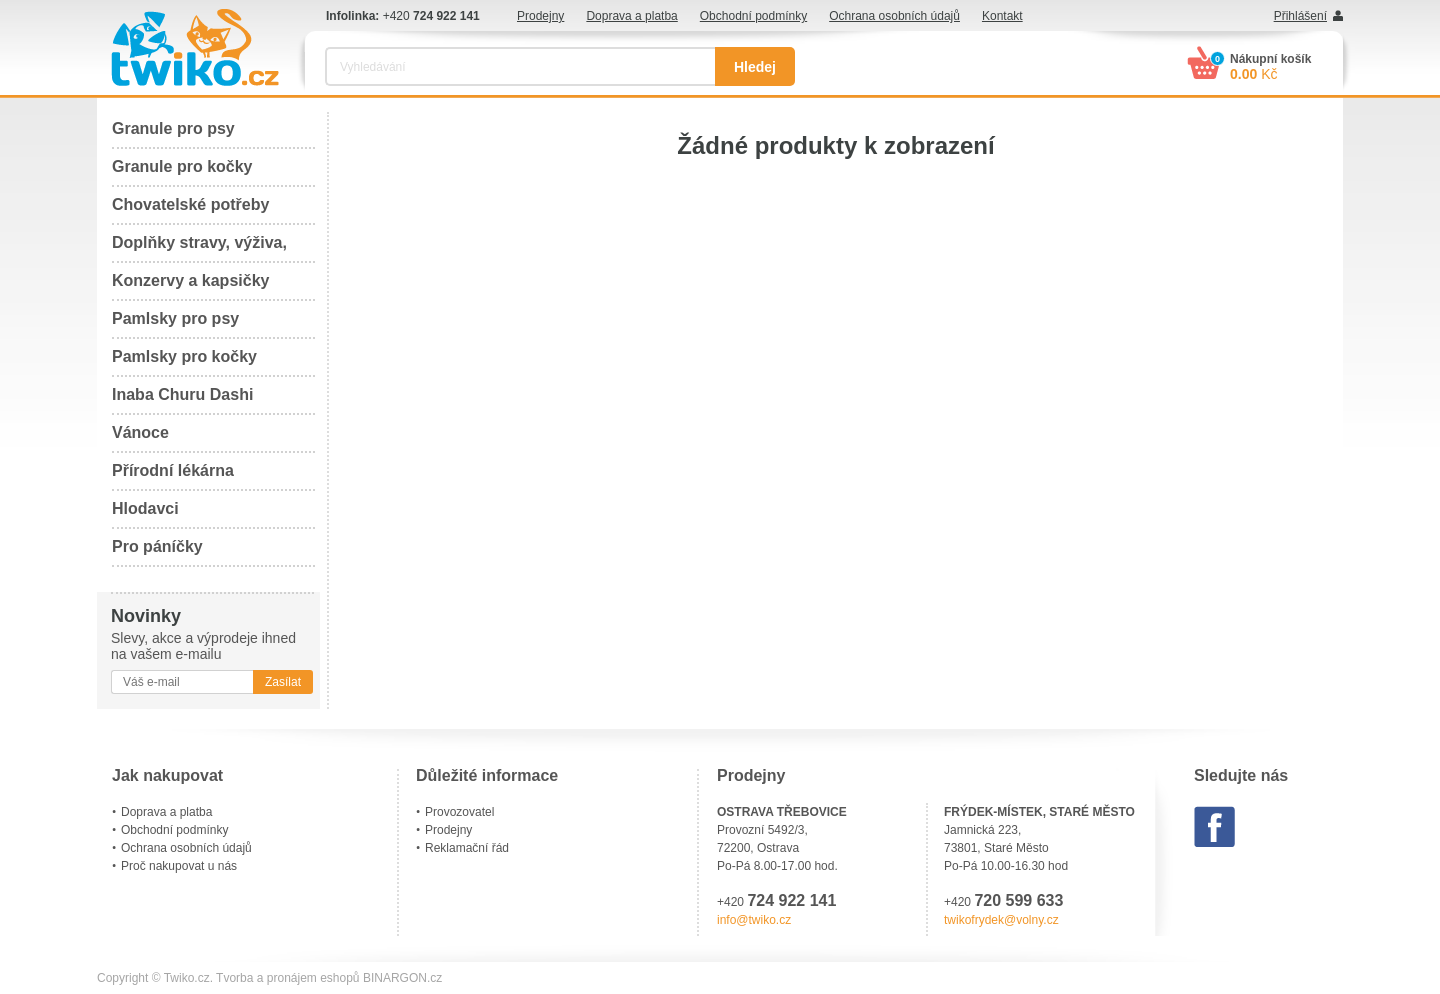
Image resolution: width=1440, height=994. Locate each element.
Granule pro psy (173, 128)
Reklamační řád (467, 848)
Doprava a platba (631, 16)
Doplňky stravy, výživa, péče (199, 248)
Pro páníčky (157, 546)
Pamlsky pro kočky (184, 356)
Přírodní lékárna (173, 470)
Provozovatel (459, 812)
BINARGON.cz (402, 978)
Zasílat (283, 682)
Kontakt (1002, 16)
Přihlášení (1300, 16)
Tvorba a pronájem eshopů (287, 978)
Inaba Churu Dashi (182, 394)
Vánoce (140, 432)
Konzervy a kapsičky (190, 280)
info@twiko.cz (754, 920)
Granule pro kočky (182, 166)
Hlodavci (145, 508)
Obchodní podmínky (753, 16)
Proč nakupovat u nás (179, 866)
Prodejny (540, 16)
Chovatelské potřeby (190, 204)
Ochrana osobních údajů (894, 16)
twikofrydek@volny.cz (1001, 920)
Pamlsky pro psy (175, 318)
